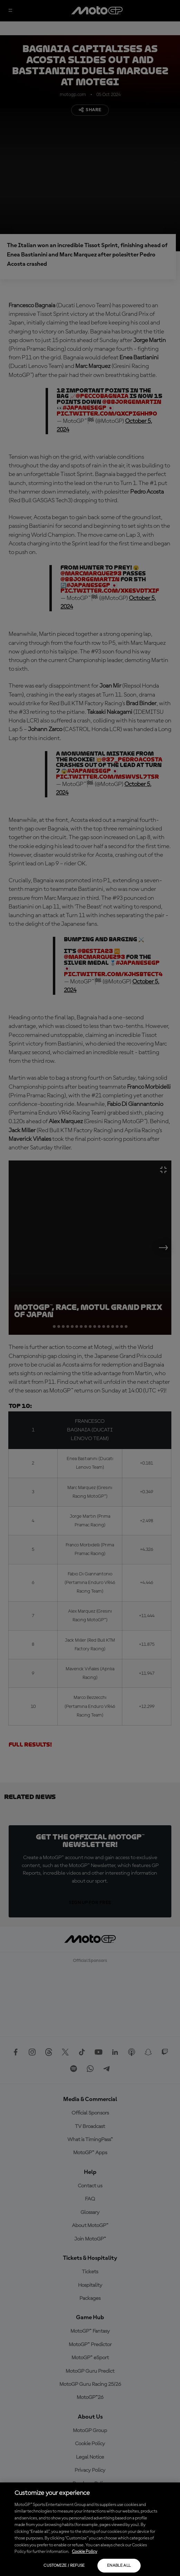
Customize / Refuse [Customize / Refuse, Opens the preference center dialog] (64, 2566)
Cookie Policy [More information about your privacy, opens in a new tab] (84, 2551)
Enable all (119, 2566)
